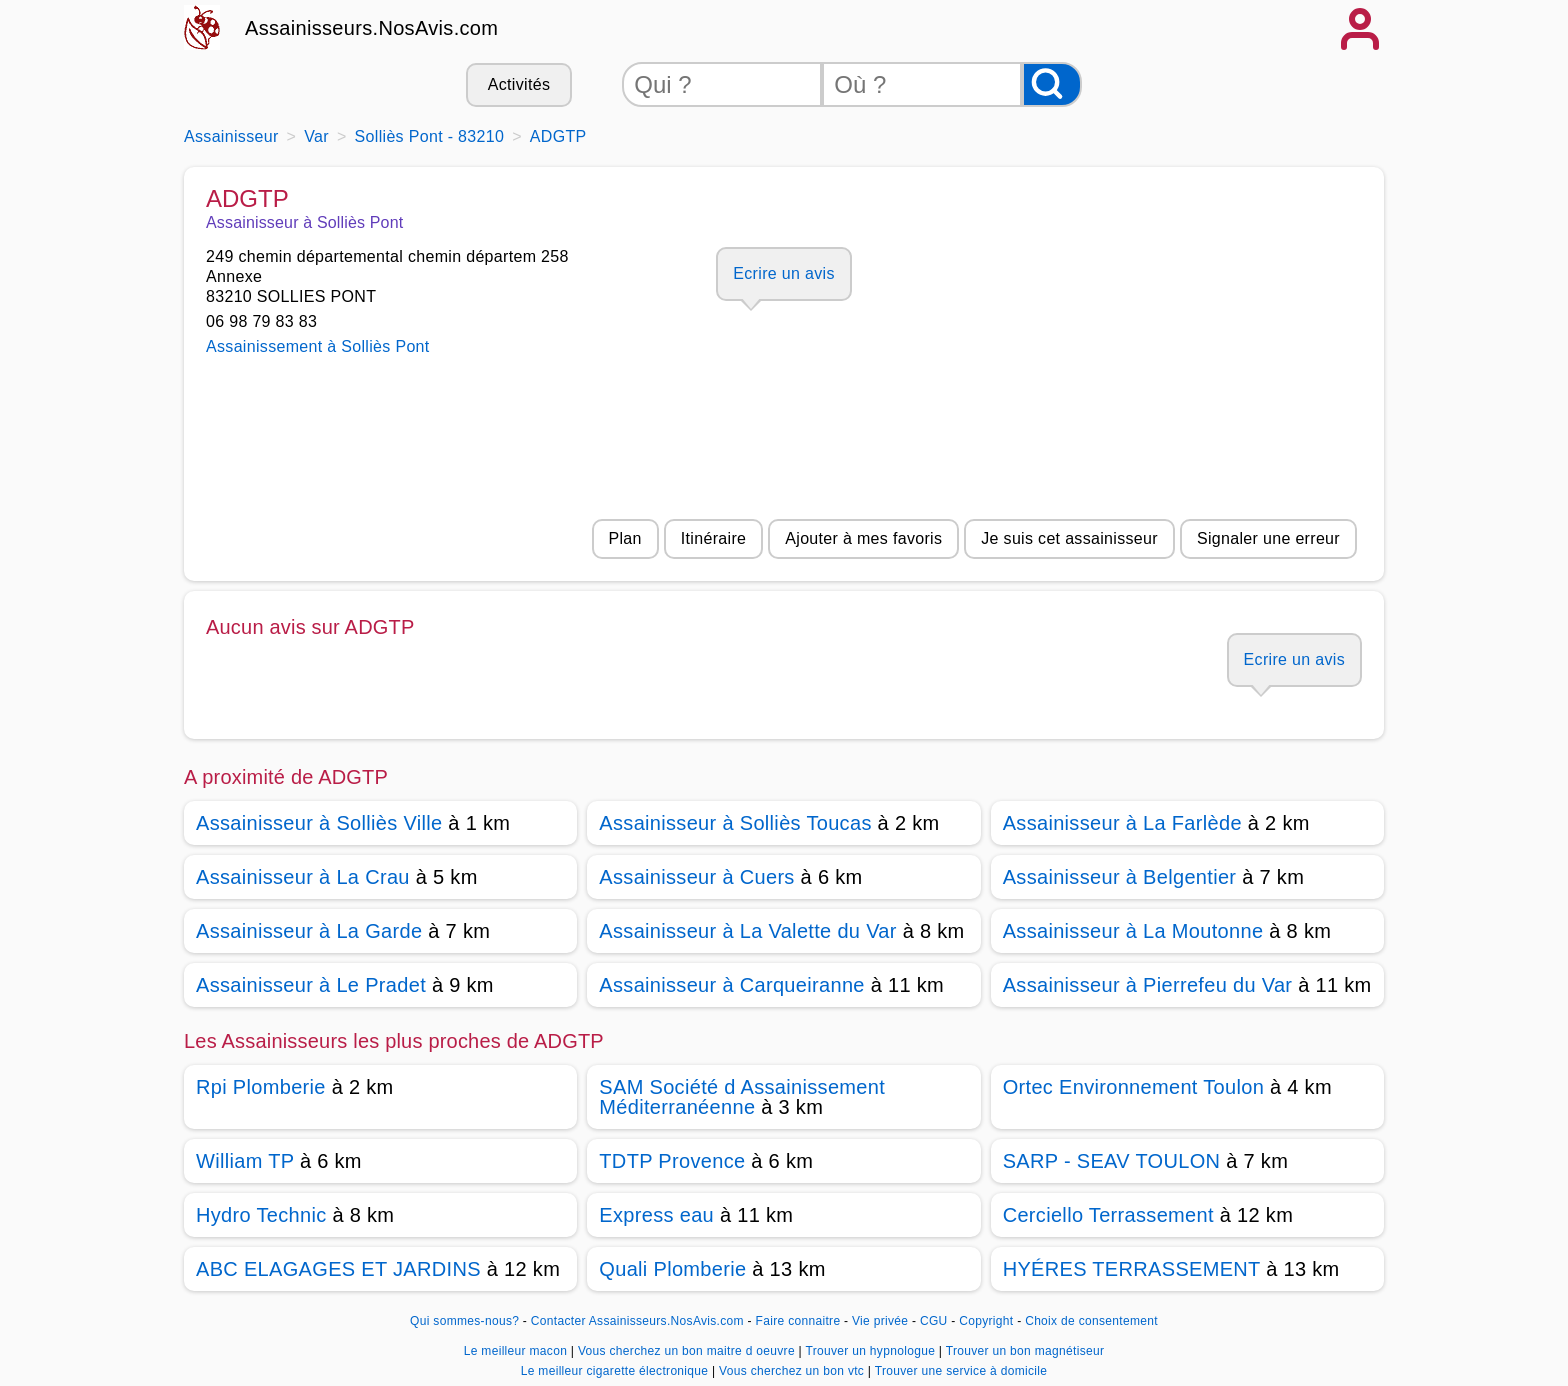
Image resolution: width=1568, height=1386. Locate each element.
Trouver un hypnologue (871, 1351)
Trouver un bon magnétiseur (1025, 1351)
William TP (245, 1161)
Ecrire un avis (783, 273)
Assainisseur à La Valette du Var (747, 931)
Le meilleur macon (517, 1351)
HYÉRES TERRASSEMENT (1132, 1269)
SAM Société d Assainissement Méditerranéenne (742, 1097)
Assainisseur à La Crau (303, 877)
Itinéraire (713, 538)
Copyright (988, 1321)
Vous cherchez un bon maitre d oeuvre (688, 1351)
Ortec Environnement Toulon (1133, 1087)
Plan (625, 538)
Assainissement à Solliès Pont (318, 346)
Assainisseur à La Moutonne (1133, 931)
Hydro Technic (261, 1215)
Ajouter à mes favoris (863, 538)
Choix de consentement (1091, 1321)
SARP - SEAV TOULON (1112, 1161)
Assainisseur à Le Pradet (311, 985)
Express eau (656, 1215)
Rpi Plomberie (261, 1087)
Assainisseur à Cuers (696, 877)
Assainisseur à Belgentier (1120, 877)
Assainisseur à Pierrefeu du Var (1148, 985)
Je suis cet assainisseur (1069, 538)
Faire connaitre (798, 1321)
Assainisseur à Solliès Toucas (735, 823)
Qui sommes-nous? (464, 1321)
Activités (519, 84)
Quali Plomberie (672, 1269)
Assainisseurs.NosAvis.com (371, 28)
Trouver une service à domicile (961, 1371)
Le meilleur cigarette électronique (616, 1371)
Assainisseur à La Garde (309, 931)
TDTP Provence (672, 1161)
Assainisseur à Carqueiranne (731, 985)
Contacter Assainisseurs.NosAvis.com (637, 1321)
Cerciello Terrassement (1108, 1215)
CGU (934, 1321)
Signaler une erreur (1268, 538)
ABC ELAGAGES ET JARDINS (338, 1269)
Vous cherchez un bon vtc (793, 1371)
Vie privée (880, 1321)
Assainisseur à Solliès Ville (319, 823)
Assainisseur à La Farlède (1122, 823)
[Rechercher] (1052, 84)
